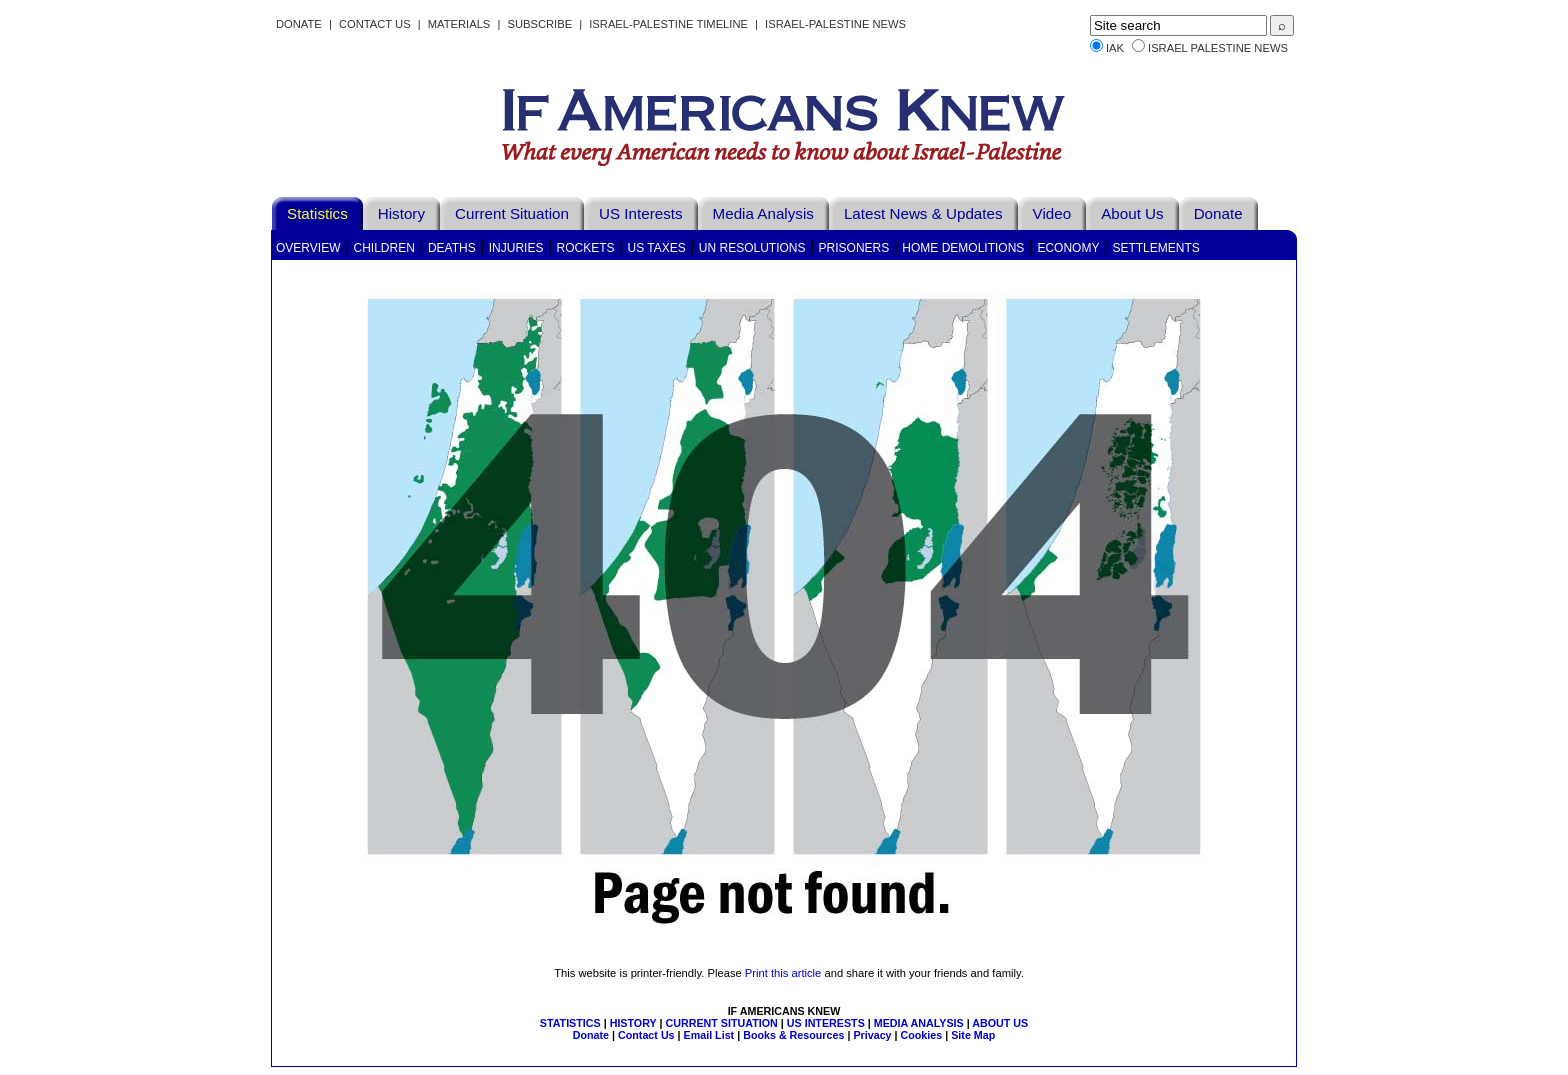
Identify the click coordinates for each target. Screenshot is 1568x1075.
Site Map (973, 1035)
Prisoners (854, 248)
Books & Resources (793, 1035)
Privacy (872, 1035)
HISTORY (633, 1023)
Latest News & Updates (923, 213)
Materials (459, 24)
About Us (1132, 213)
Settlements (1155, 248)
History (401, 213)
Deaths (452, 248)
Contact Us (375, 24)
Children (384, 248)
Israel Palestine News (1218, 48)
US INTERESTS (826, 1023)
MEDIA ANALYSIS (919, 1023)
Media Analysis (763, 213)
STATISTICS (570, 1023)
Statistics (317, 213)
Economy (1068, 248)
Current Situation (512, 213)
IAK (1115, 48)
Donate (299, 24)
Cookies (922, 1035)
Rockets (585, 248)
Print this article (783, 973)
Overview (308, 248)
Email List (709, 1035)
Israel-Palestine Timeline (670, 24)
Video (1052, 213)
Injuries (516, 248)
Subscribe (539, 24)
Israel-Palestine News (835, 24)
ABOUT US (1000, 1023)
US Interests (641, 213)
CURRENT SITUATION (721, 1023)
